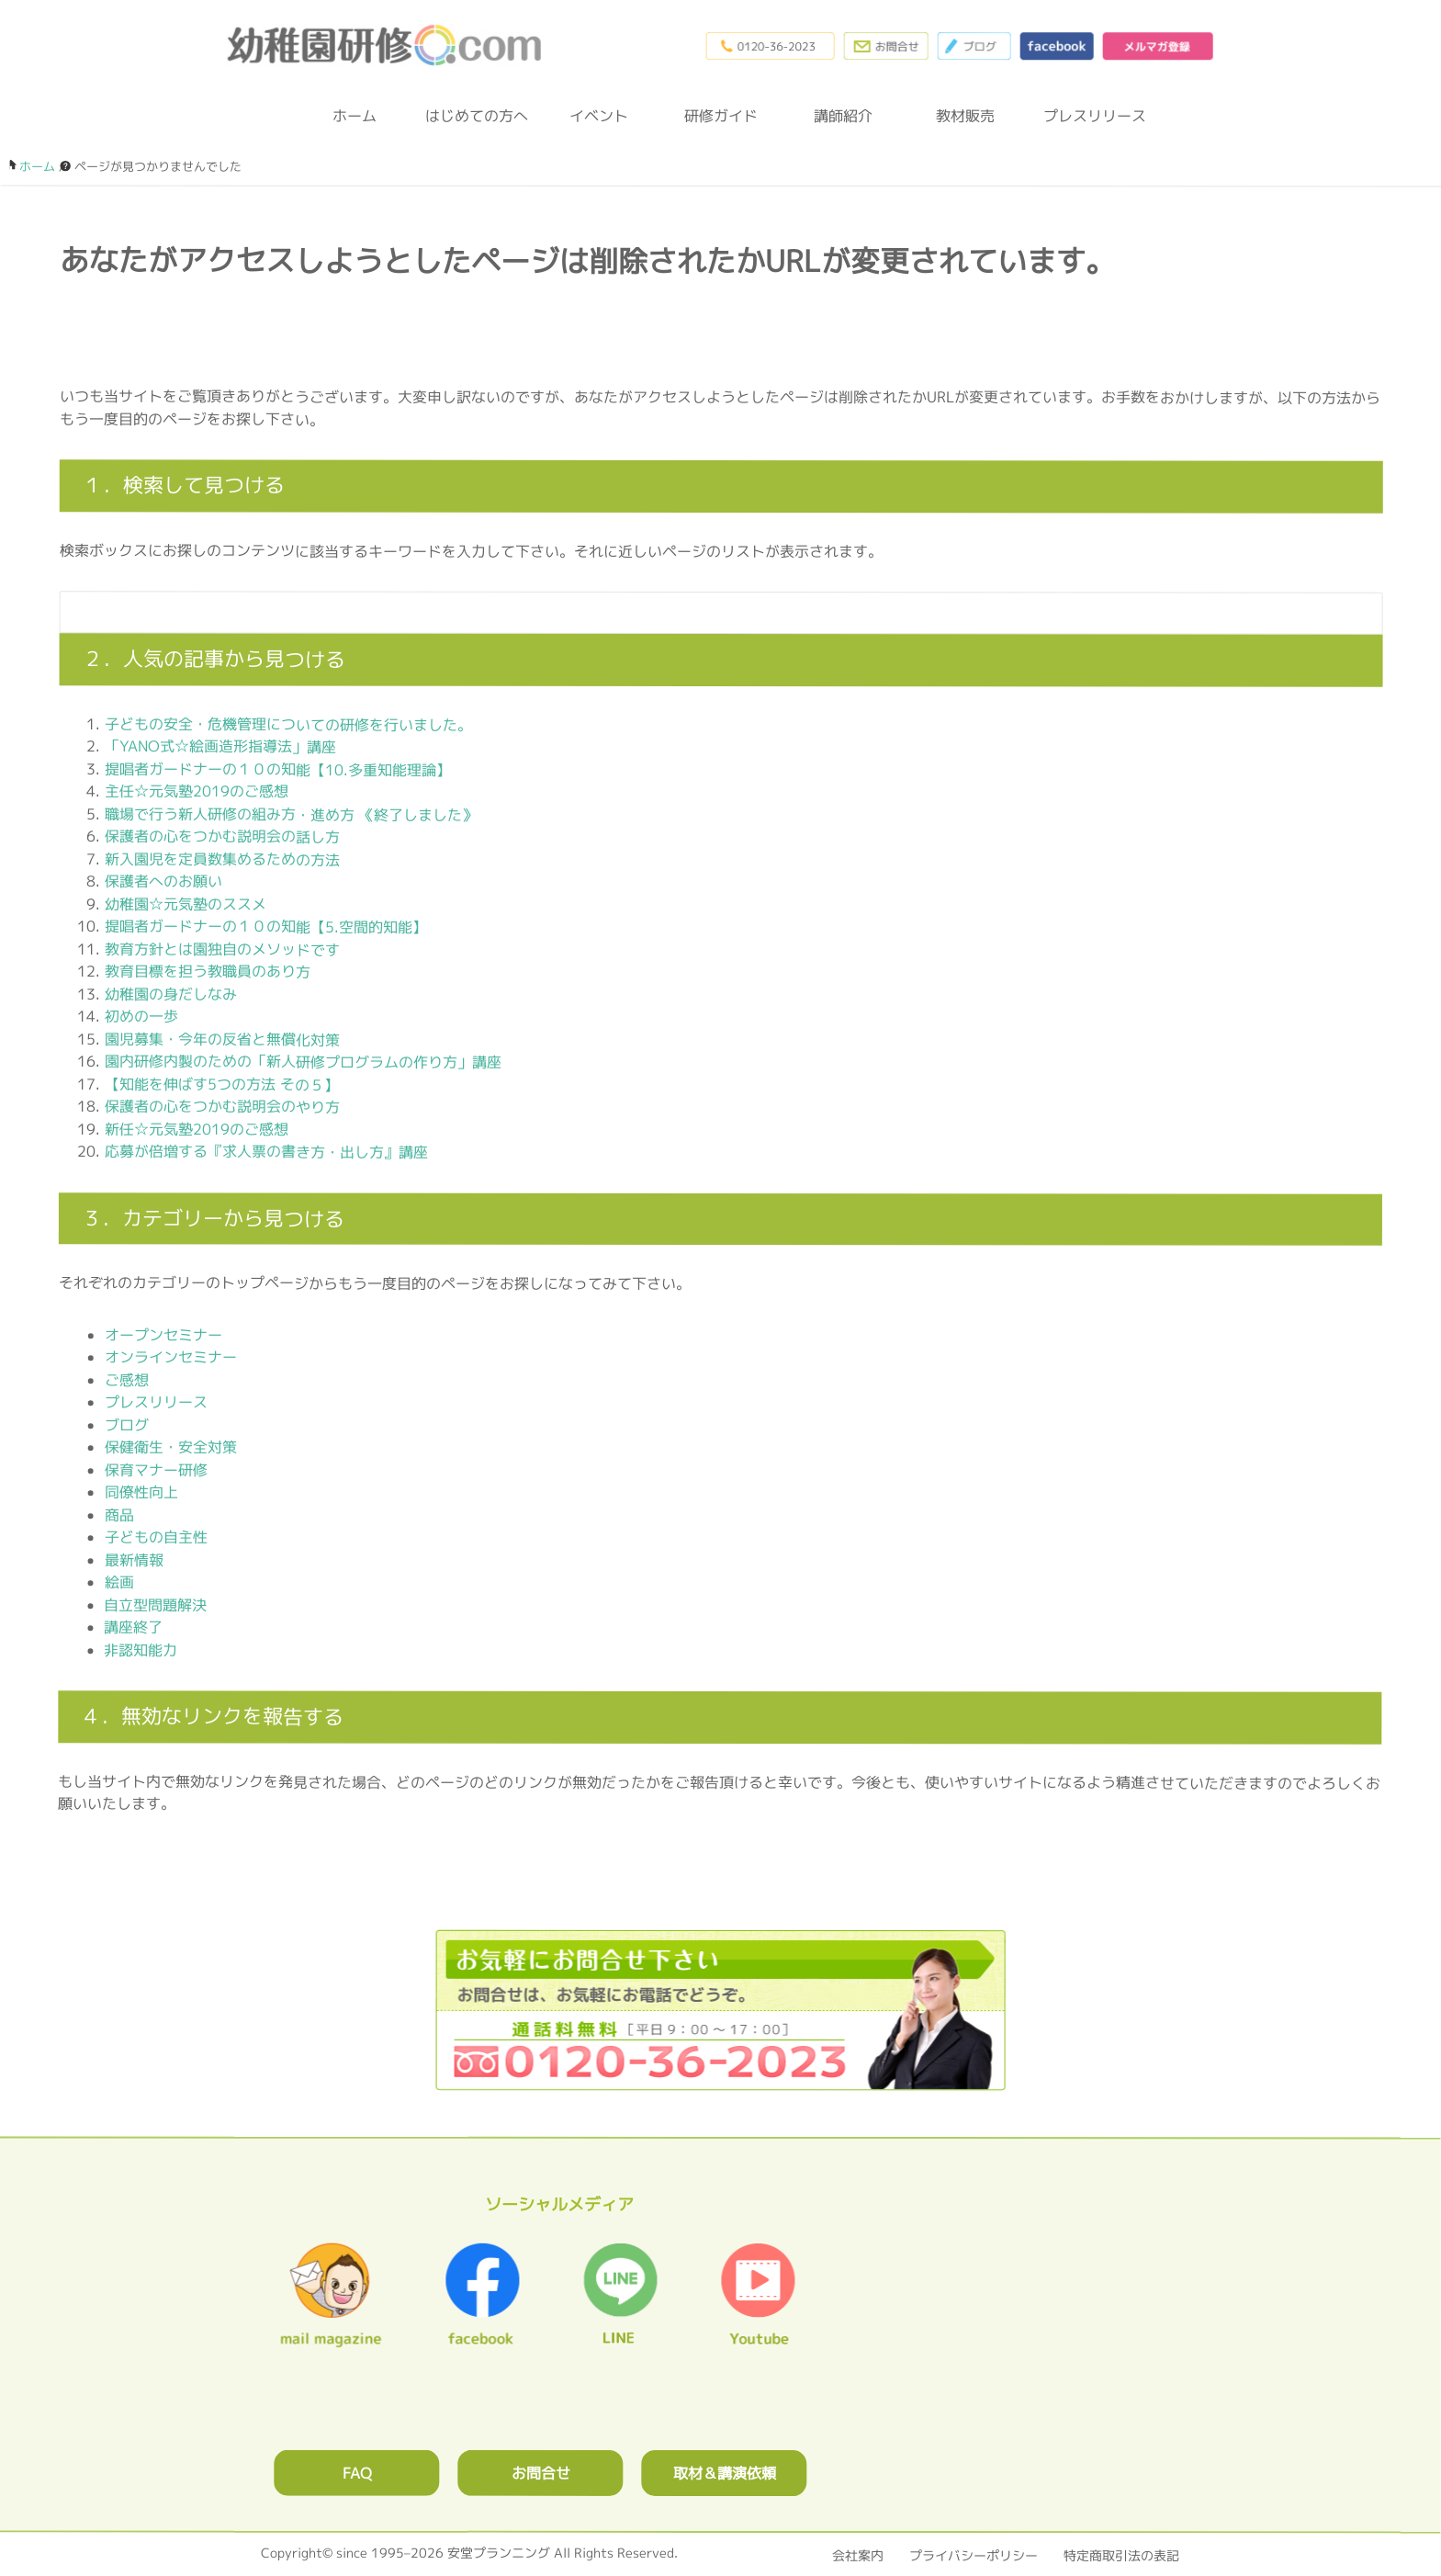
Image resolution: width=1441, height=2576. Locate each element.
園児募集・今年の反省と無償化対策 (222, 1039)
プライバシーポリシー (973, 2555)
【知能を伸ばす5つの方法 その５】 (222, 1084)
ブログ (973, 46)
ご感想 (127, 1380)
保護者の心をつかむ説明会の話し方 (222, 836)
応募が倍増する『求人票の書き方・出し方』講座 (266, 1151)
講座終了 (133, 1627)
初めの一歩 (141, 1016)
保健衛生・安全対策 (171, 1447)
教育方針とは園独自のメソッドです (222, 949)
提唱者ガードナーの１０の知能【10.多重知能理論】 (278, 769)
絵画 (119, 1582)
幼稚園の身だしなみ (171, 994)
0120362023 (720, 2009)
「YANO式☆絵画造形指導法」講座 (220, 746)
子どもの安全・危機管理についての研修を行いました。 (288, 724)
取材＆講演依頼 (724, 2473)
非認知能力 (140, 1650)
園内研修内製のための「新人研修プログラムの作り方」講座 (303, 1061)
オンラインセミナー (171, 1357)
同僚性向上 (141, 1492)
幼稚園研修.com (388, 45)
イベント (598, 116)
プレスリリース (1087, 116)
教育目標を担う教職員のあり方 (207, 971)
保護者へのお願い (163, 881)
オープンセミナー (163, 1335)
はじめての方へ (476, 116)
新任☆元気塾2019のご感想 (196, 1129)
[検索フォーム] (703, 612)
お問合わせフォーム (885, 46)
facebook (1056, 46)
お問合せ (541, 2473)
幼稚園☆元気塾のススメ (185, 904)
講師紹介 (843, 116)
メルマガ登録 (1157, 46)
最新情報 (134, 1560)
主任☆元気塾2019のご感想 (196, 791)
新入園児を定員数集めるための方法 (222, 859)
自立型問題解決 (155, 1605)
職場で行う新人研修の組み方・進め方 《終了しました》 (291, 814)
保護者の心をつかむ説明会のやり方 (222, 1106)
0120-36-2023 (769, 46)
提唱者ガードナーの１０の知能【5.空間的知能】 (266, 926)
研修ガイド (721, 116)
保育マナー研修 (156, 1470)
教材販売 (965, 116)
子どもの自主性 (156, 1537)
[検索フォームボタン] (1356, 621)
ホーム (354, 116)
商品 (119, 1515)
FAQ (357, 2473)
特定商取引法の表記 (1121, 2555)
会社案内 (858, 2555)
